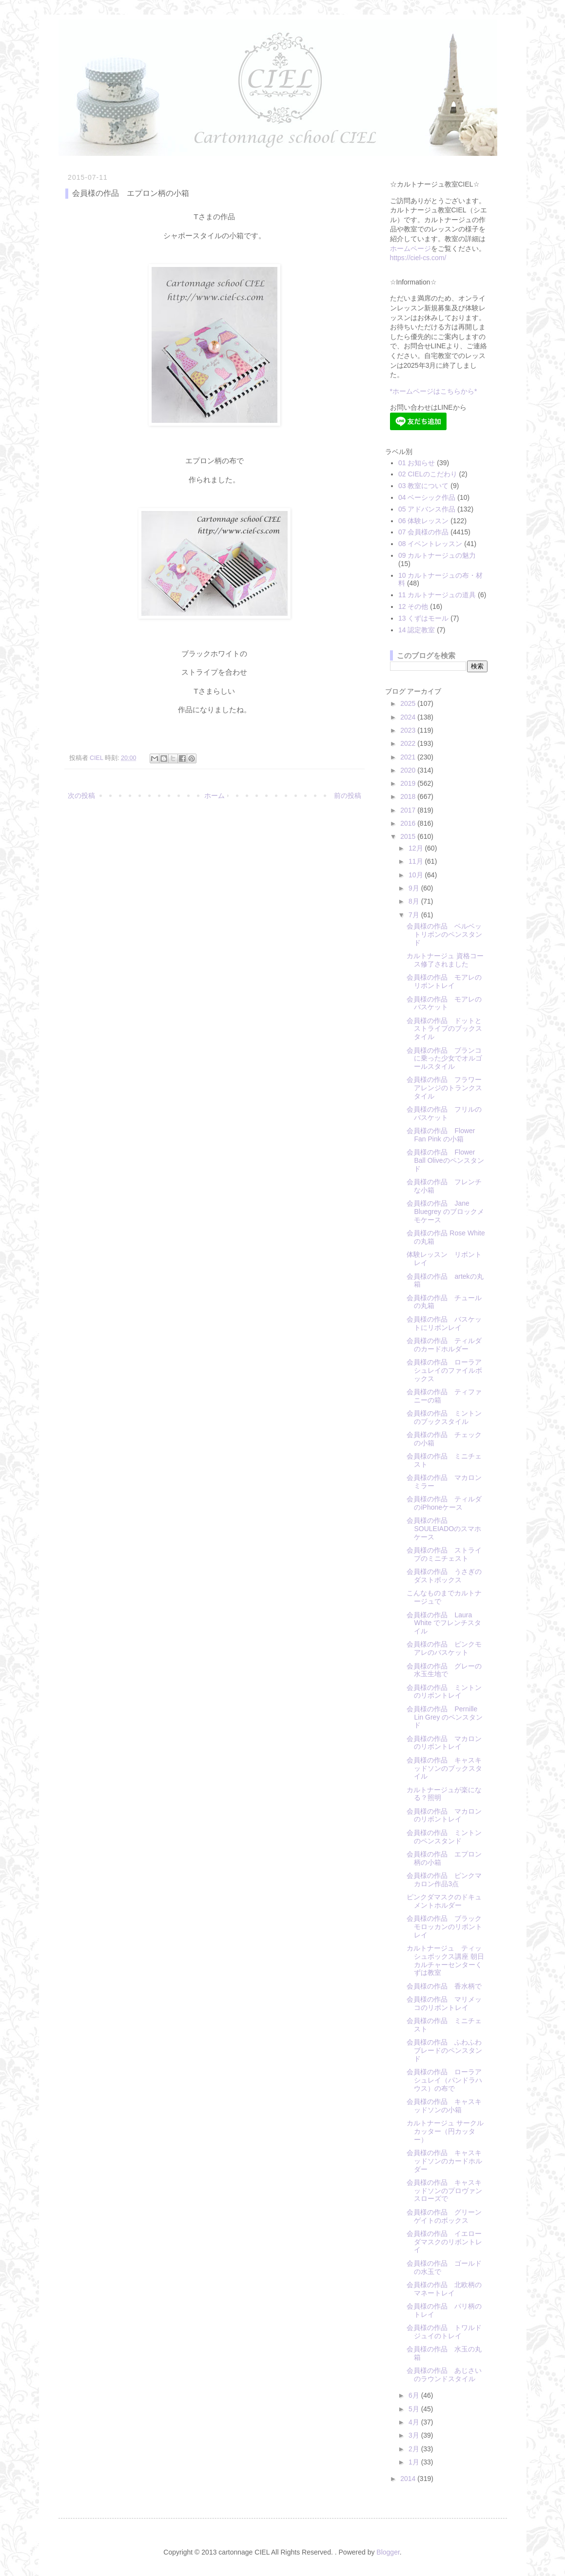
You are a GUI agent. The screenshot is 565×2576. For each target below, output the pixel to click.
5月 (415, 2409)
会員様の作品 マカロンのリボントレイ (444, 1743)
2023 (408, 730)
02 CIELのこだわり (427, 474)
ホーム (214, 795)
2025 (408, 703)
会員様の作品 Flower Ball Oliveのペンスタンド (445, 1160)
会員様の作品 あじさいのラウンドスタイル (444, 2375)
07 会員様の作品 (423, 532)
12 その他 (413, 606)
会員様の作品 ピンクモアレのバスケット (444, 1648)
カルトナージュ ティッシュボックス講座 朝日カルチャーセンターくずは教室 (445, 1960)
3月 (415, 2435)
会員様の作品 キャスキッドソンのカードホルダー (444, 2161)
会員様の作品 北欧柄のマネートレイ (444, 2289)
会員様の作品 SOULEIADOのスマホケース (444, 1528)
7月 (415, 915)
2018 (408, 796)
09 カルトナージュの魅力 (437, 555)
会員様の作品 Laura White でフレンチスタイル (444, 1623)
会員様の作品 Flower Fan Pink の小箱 (441, 1135)
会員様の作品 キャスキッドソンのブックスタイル (444, 1768)
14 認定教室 (416, 630)
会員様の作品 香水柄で (444, 1986)
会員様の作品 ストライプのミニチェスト (444, 1554)
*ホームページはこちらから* (433, 391)
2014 (408, 2478)
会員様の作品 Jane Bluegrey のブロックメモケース (445, 1211)
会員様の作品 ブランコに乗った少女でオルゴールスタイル (444, 1058)
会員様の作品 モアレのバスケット (444, 1003)
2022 (408, 743)
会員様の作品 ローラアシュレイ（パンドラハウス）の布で (444, 2080)
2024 (408, 717)
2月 (415, 2449)
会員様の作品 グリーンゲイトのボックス (444, 2216)
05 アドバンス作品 (426, 509)
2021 (408, 757)
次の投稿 (81, 795)
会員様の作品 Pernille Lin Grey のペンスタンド (445, 1717)
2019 (408, 783)
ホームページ (410, 248)
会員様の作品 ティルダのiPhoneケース (444, 1503)
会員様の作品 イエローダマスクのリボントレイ (444, 2242)
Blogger (387, 2552)
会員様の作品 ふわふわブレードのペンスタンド (444, 2050)
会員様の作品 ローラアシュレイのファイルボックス (444, 1370)
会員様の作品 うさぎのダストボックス (444, 1576)
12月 (417, 848)
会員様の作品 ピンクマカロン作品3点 (444, 1880)
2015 (408, 836)
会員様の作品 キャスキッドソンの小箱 (444, 2106)
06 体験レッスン (423, 521)
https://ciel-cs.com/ (418, 258)
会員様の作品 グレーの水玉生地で (444, 1670)
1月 (415, 2462)
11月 (417, 861)
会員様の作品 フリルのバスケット (444, 1113)
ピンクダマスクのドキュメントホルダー (444, 1901)
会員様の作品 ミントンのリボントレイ (444, 1692)
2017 (408, 810)
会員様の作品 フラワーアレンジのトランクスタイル (444, 1088)
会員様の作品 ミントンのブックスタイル (444, 1417)
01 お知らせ (416, 463)
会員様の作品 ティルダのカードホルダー (444, 1345)
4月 (415, 2422)
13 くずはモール (423, 618)
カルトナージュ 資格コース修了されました (445, 960)
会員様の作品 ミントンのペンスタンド (444, 1837)
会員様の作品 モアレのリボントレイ (444, 981)
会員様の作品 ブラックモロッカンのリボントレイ (444, 1926)
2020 (408, 770)
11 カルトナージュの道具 (437, 595)
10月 (417, 875)
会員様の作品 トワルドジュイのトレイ (444, 2332)
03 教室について (423, 486)
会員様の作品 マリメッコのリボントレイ (444, 2003)
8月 (415, 901)
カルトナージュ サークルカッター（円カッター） (445, 2131)
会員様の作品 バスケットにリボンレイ (444, 1323)
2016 (408, 823)
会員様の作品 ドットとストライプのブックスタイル (444, 1029)
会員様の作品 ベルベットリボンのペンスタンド (444, 934)
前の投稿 (347, 795)
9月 (415, 888)
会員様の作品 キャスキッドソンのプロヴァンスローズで (444, 2190)
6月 (415, 2395)
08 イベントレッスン (430, 544)
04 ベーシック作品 (426, 497)
